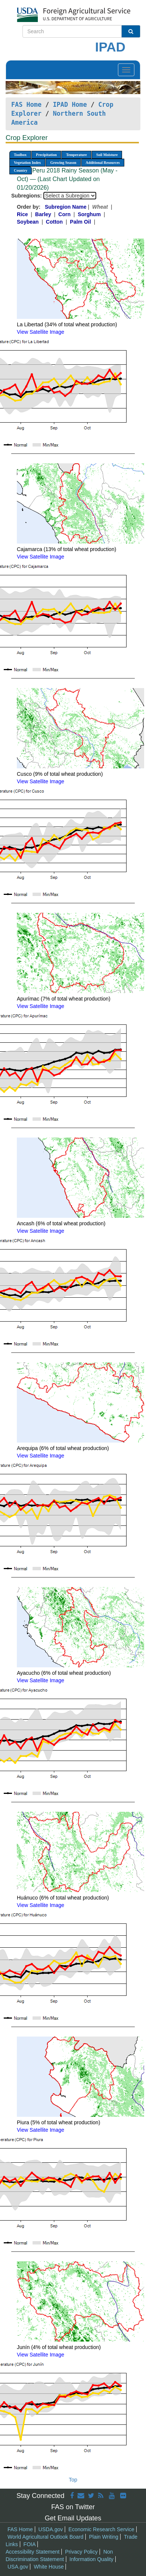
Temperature (76, 155)
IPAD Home (70, 104)
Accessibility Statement (33, 2552)
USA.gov (17, 2567)
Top (73, 2480)
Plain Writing (103, 2537)
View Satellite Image (40, 332)
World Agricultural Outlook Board (45, 2537)
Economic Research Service (101, 2529)
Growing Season (63, 163)
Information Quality (92, 2559)
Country (20, 170)
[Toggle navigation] (126, 69)
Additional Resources (103, 163)
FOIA (30, 2544)
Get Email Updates (73, 2518)
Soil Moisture (107, 155)
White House (49, 2567)
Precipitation (46, 155)
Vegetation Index (27, 163)
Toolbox (20, 155)
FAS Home (26, 104)
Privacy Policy (81, 2552)
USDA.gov (51, 2529)
